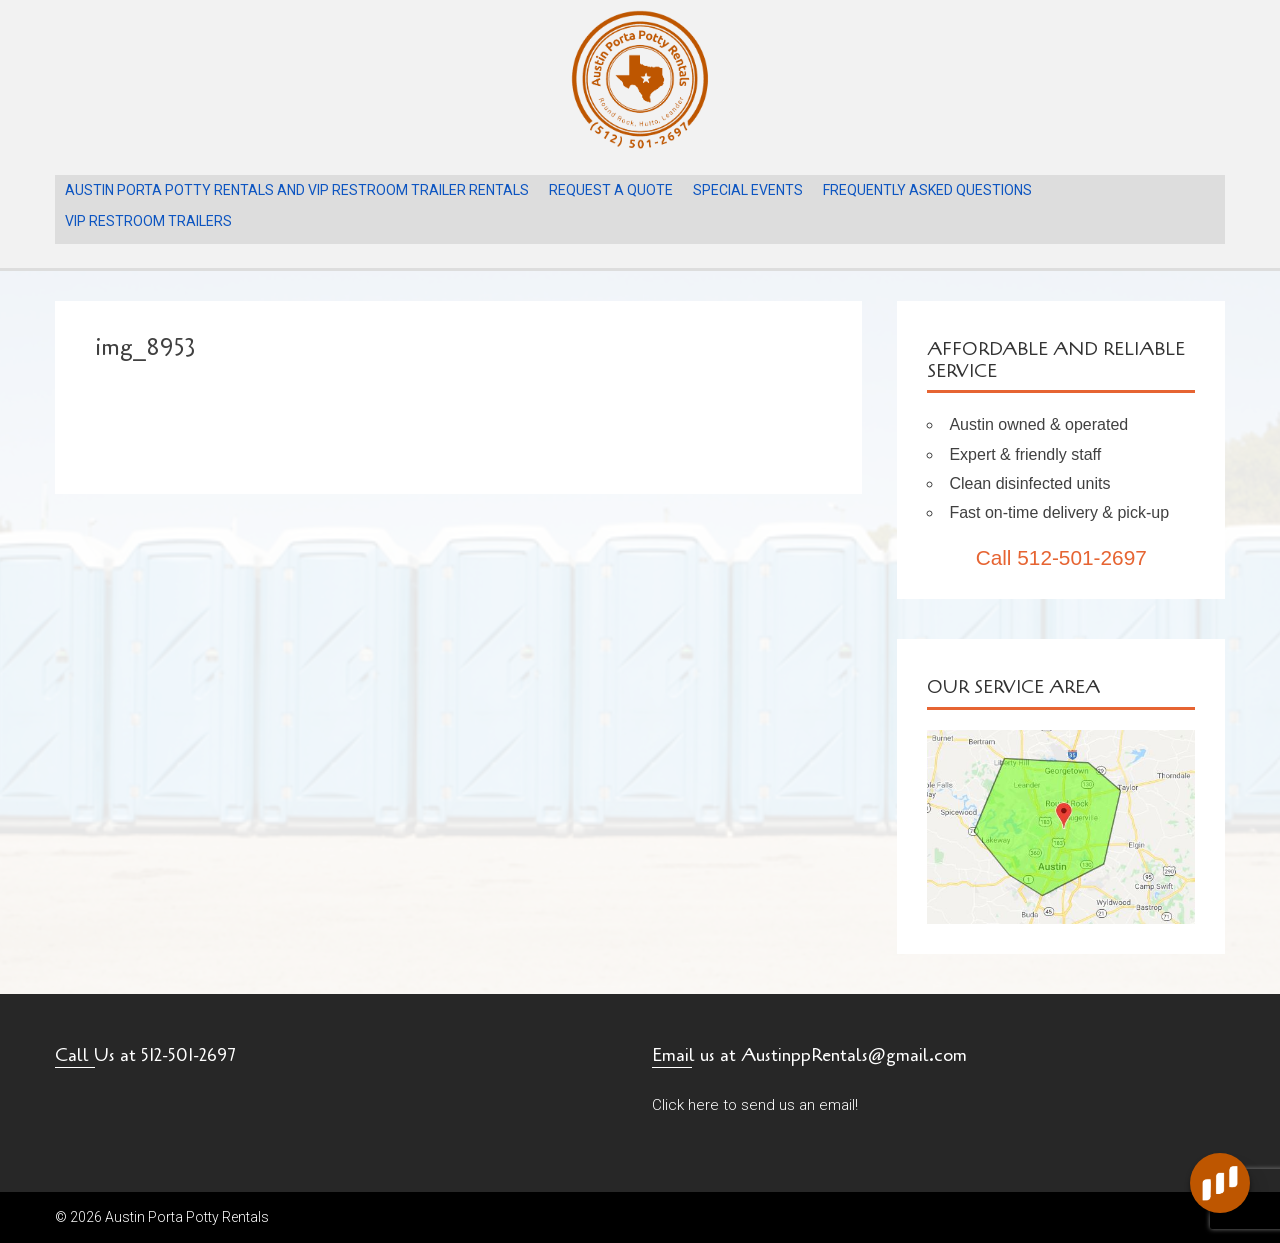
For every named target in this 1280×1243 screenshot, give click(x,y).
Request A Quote (611, 190)
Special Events (748, 190)
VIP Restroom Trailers (148, 221)
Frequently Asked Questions (927, 190)
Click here (685, 1105)
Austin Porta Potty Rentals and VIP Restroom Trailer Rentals (297, 190)
